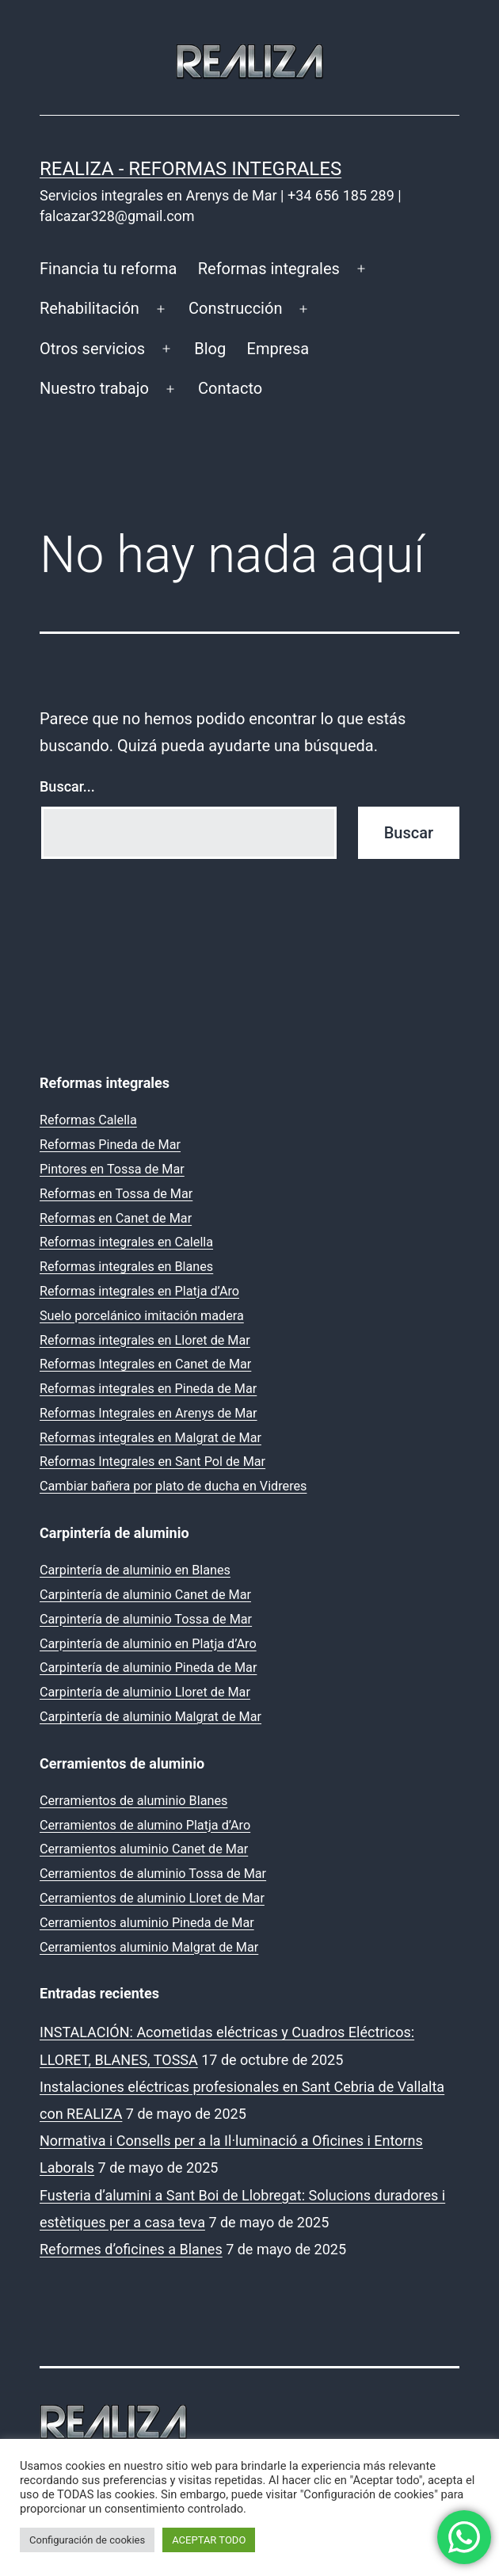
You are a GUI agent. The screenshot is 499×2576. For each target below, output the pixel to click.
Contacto (230, 388)
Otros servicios (92, 348)
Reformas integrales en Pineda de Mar (148, 1388)
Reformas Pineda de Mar (110, 1144)
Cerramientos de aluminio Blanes (133, 1800)
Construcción (235, 308)
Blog (210, 348)
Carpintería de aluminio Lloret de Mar (145, 1692)
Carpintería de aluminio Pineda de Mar (148, 1667)
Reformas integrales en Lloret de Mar (145, 1340)
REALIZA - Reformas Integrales (190, 169)
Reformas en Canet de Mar (116, 1218)
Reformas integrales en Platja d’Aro (139, 1291)
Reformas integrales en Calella (126, 1242)
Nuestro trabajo (94, 388)
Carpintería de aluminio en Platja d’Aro (148, 1643)
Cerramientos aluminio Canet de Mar (144, 1849)
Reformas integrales (269, 268)
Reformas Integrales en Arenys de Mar (148, 1413)
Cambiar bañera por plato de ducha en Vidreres (173, 1486)
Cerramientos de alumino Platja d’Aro (145, 1825)
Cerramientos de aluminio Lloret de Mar (152, 1898)
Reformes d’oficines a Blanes (131, 2249)
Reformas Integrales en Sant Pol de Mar (152, 1461)
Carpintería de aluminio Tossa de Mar (146, 1619)
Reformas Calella (88, 1120)
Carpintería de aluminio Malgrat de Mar (150, 1716)
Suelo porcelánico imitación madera (142, 1315)
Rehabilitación (89, 308)
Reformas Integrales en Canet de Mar (145, 1364)
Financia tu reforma (108, 268)
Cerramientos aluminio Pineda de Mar (147, 1922)
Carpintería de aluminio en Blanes (135, 1570)
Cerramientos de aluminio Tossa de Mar (153, 1873)
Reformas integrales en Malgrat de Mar (150, 1437)
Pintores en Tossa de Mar (112, 1169)
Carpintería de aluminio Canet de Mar (145, 1594)
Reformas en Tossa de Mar (116, 1193)
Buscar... (67, 786)
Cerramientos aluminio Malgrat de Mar (149, 1947)
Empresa (278, 348)
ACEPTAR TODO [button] (209, 2540)
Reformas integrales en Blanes (126, 1266)
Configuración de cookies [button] (87, 2540)
